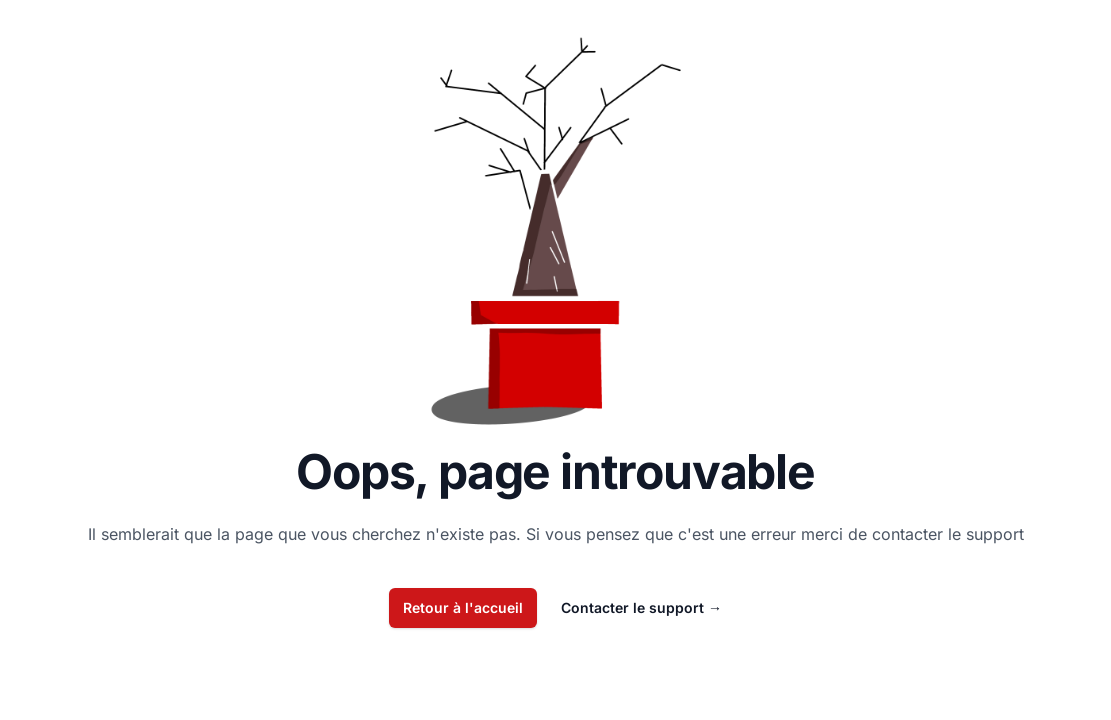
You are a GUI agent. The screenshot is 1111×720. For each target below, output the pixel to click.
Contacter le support (641, 607)
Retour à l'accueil (463, 607)
